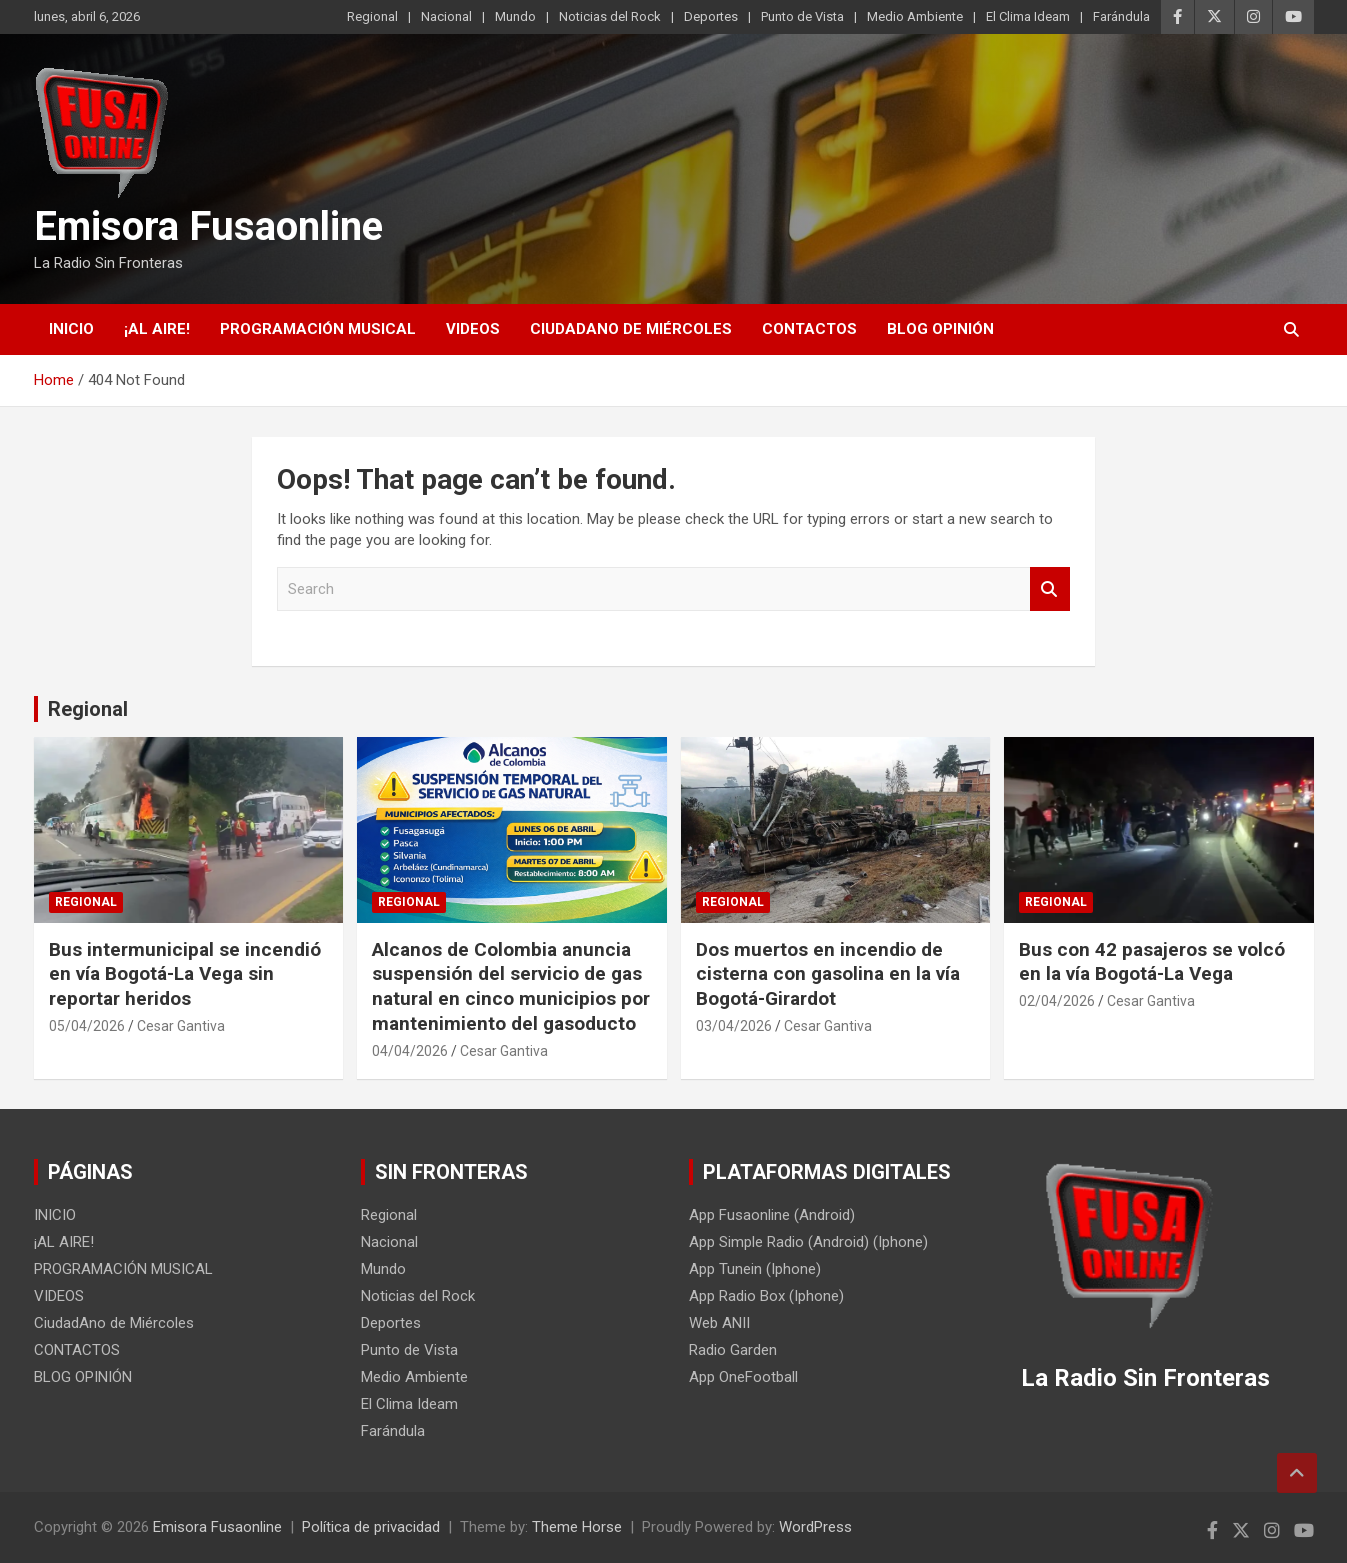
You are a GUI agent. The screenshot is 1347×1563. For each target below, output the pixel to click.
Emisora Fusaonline (208, 226)
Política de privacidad (371, 1527)
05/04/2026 (87, 1026)
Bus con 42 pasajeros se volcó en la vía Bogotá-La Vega (1152, 962)
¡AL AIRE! (157, 329)
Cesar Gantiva (181, 1026)
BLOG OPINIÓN (940, 329)
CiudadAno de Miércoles (631, 329)
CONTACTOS (809, 329)
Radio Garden (733, 1350)
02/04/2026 (1057, 1001)
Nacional (446, 16)
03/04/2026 (734, 1026)
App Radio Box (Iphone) (766, 1296)
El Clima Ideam (1028, 16)
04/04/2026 (410, 1051)
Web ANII (719, 1323)
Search (1050, 589)
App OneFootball (743, 1377)
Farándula (1121, 16)
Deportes (711, 16)
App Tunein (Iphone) (755, 1269)
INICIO (71, 329)
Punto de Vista (802, 16)
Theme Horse (577, 1527)
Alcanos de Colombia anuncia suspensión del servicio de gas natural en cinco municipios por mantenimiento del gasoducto (511, 986)
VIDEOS (473, 329)
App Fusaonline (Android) (772, 1215)
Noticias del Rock (610, 16)
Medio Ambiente (915, 16)
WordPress (815, 1527)
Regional (372, 16)
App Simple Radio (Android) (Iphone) (808, 1242)
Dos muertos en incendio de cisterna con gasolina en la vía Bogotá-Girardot (828, 974)
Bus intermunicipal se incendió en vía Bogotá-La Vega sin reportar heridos (185, 974)
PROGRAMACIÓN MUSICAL (318, 329)
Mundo (515, 16)
